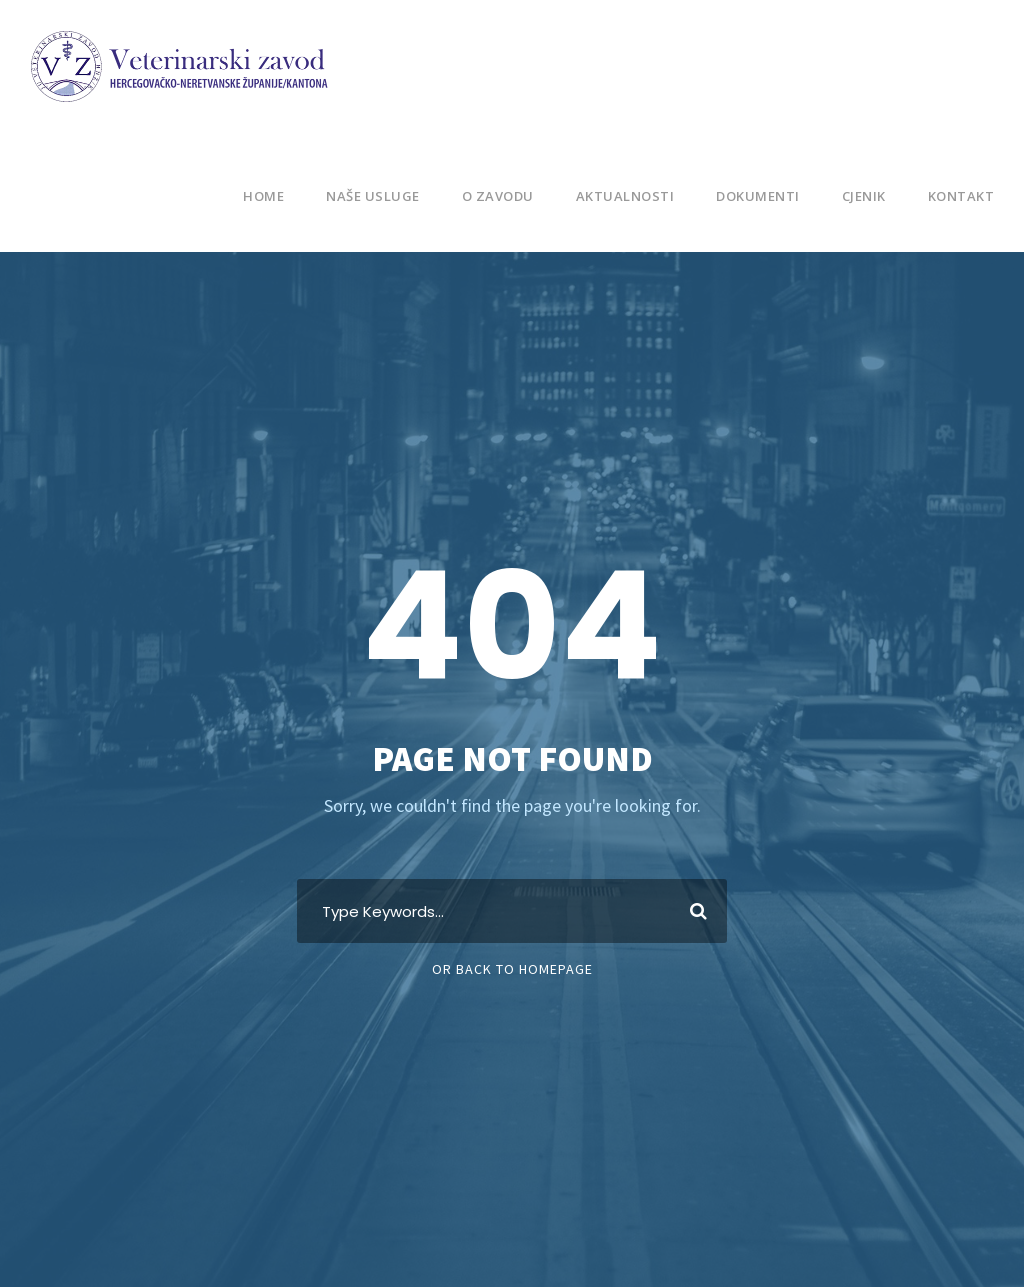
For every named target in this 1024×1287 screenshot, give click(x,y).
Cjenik (860, 195)
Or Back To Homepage (512, 969)
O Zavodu (492, 195)
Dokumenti (751, 195)
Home (251, 195)
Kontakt (961, 195)
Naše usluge (363, 195)
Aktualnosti (618, 195)
